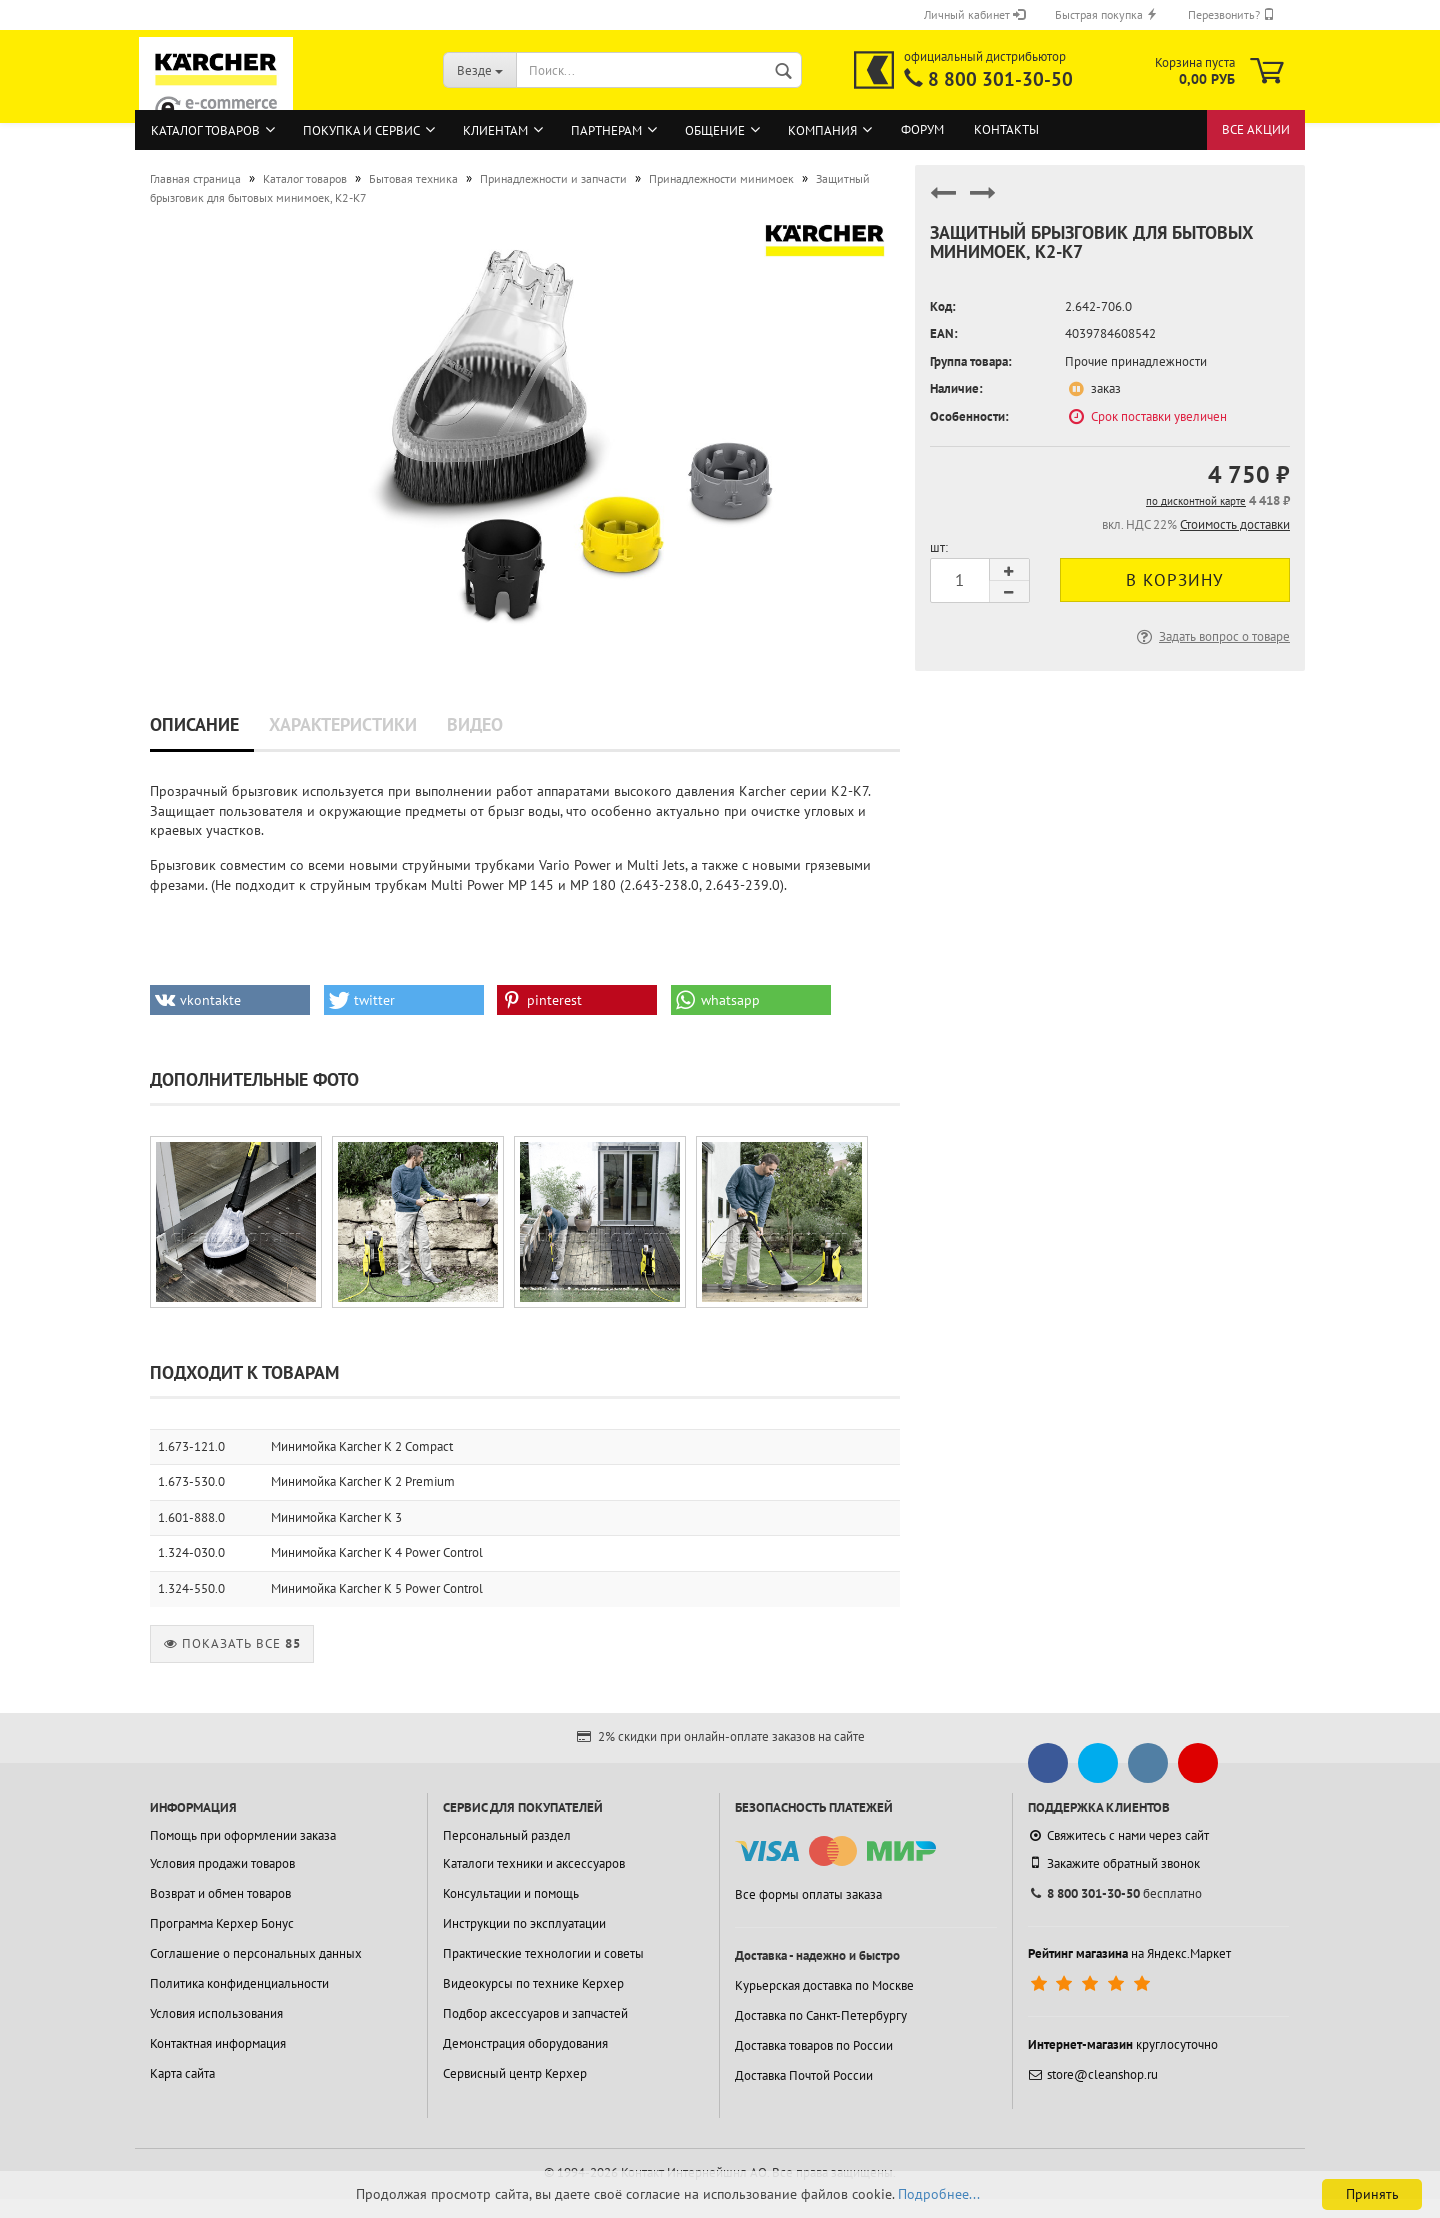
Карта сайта (182, 2073)
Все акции (1256, 129)
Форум (922, 129)
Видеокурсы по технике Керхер (533, 1983)
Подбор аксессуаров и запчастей (535, 2013)
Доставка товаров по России (814, 2045)
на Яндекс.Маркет (1129, 1953)
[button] (230, 1000)
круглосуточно (1123, 2044)
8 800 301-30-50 (1000, 79)
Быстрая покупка (1106, 14)
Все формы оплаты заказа (808, 1894)
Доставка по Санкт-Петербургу (821, 2015)
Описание (194, 724)
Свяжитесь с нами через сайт (1118, 1835)
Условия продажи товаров (222, 1863)
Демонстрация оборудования (525, 2043)
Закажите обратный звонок (1114, 1863)
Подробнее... (939, 2194)
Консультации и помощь (511, 1893)
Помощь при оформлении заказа (243, 1835)
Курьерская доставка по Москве (824, 1985)
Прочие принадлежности (1136, 361)
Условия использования (216, 2013)
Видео (475, 724)
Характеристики (343, 724)
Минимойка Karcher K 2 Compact (362, 1446)
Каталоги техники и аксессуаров (534, 1863)
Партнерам (606, 130)
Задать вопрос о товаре (1211, 636)
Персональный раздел (507, 1835)
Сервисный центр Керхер (515, 2073)
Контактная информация (218, 2043)
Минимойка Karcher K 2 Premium (363, 1481)
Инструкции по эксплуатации (524, 1923)
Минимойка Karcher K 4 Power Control (377, 1552)
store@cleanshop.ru (1093, 2074)
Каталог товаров (205, 130)
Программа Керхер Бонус (222, 1923)
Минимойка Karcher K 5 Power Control (377, 1588)
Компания (822, 130)
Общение (715, 130)
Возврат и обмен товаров (220, 1893)
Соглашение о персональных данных (256, 1953)
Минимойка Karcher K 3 (336, 1517)
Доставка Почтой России (804, 2075)
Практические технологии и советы (543, 1953)
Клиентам (495, 130)
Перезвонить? (1231, 14)
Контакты (1006, 129)
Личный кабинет (974, 14)
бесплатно (1115, 1893)
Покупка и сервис (361, 130)
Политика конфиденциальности (239, 1983)
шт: (939, 547)
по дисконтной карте (1196, 501)
